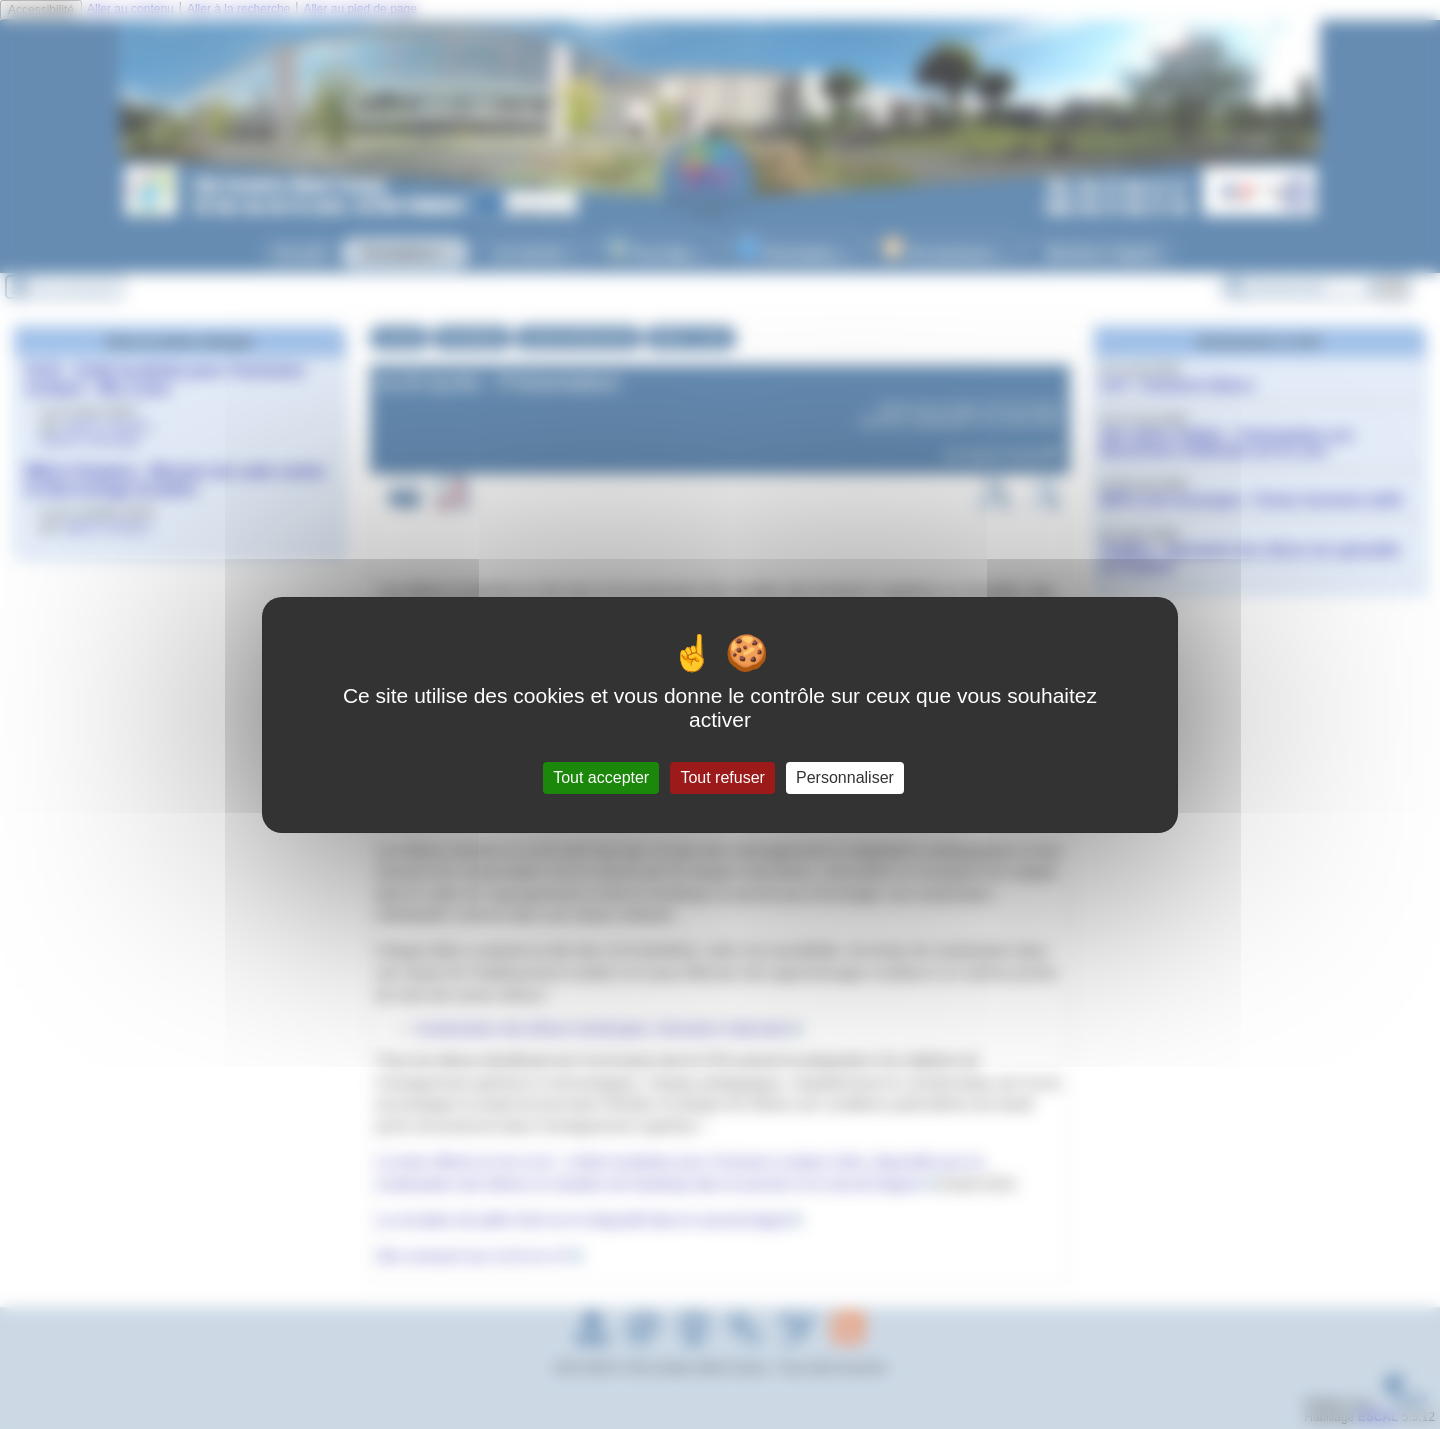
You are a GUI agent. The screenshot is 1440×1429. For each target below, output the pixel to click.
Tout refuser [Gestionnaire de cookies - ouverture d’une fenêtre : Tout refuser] (722, 777)
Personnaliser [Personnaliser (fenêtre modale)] (845, 777)
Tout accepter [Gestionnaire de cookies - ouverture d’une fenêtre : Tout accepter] (601, 777)
